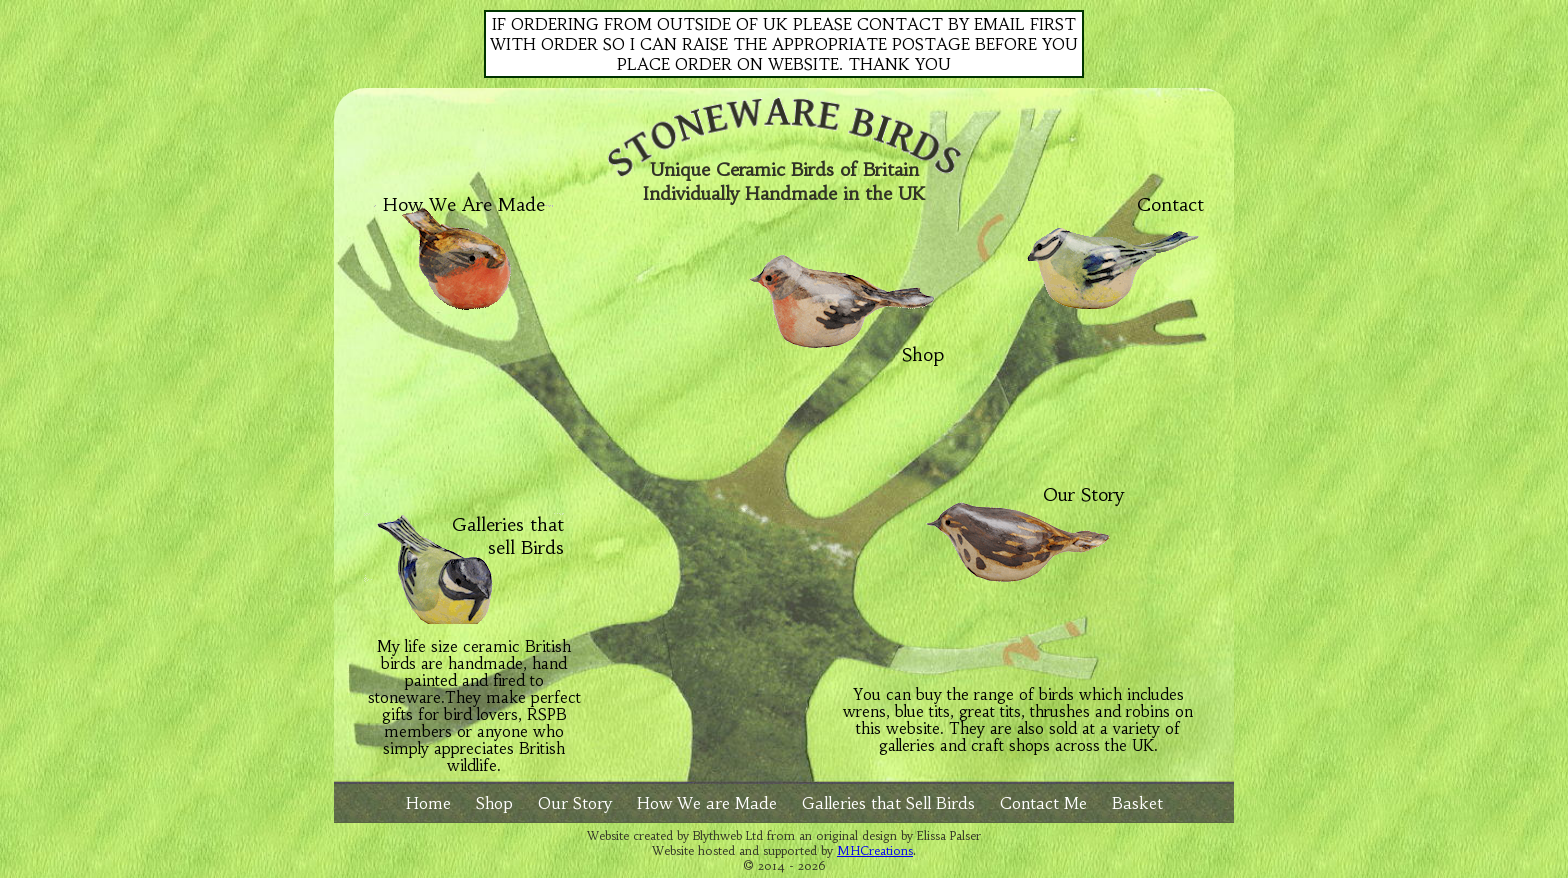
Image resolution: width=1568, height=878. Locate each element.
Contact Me (1043, 803)
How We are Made (707, 803)
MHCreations (875, 850)
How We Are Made (464, 204)
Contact (1170, 204)
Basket (1137, 803)
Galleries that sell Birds (508, 536)
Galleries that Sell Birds (888, 803)
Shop (923, 345)
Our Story (1083, 494)
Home (428, 803)
